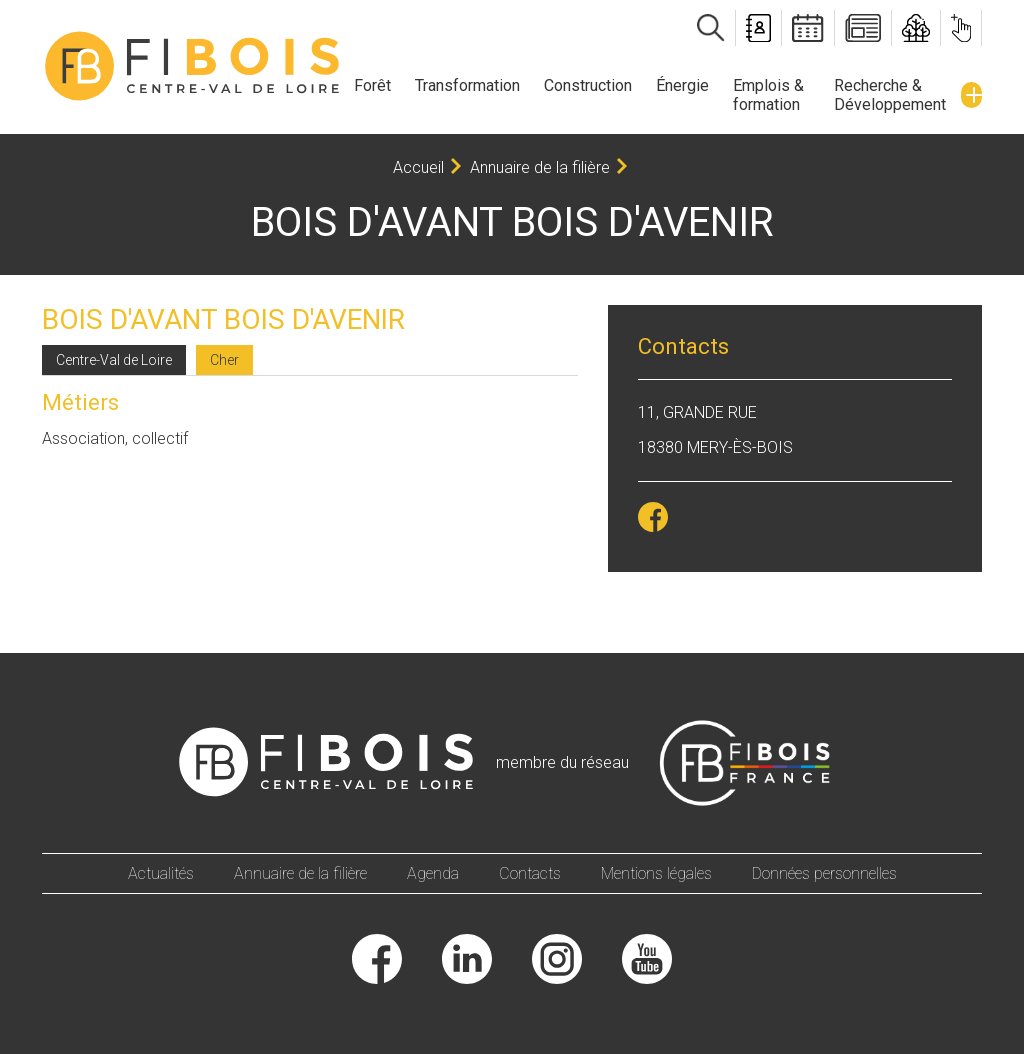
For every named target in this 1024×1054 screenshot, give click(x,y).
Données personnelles (824, 873)
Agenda (433, 873)
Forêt (372, 85)
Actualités (161, 873)
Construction (588, 85)
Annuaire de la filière (540, 167)
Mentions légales (656, 873)
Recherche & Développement (890, 95)
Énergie (682, 85)
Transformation (467, 85)
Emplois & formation (768, 95)
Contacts (530, 873)
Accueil (418, 167)
